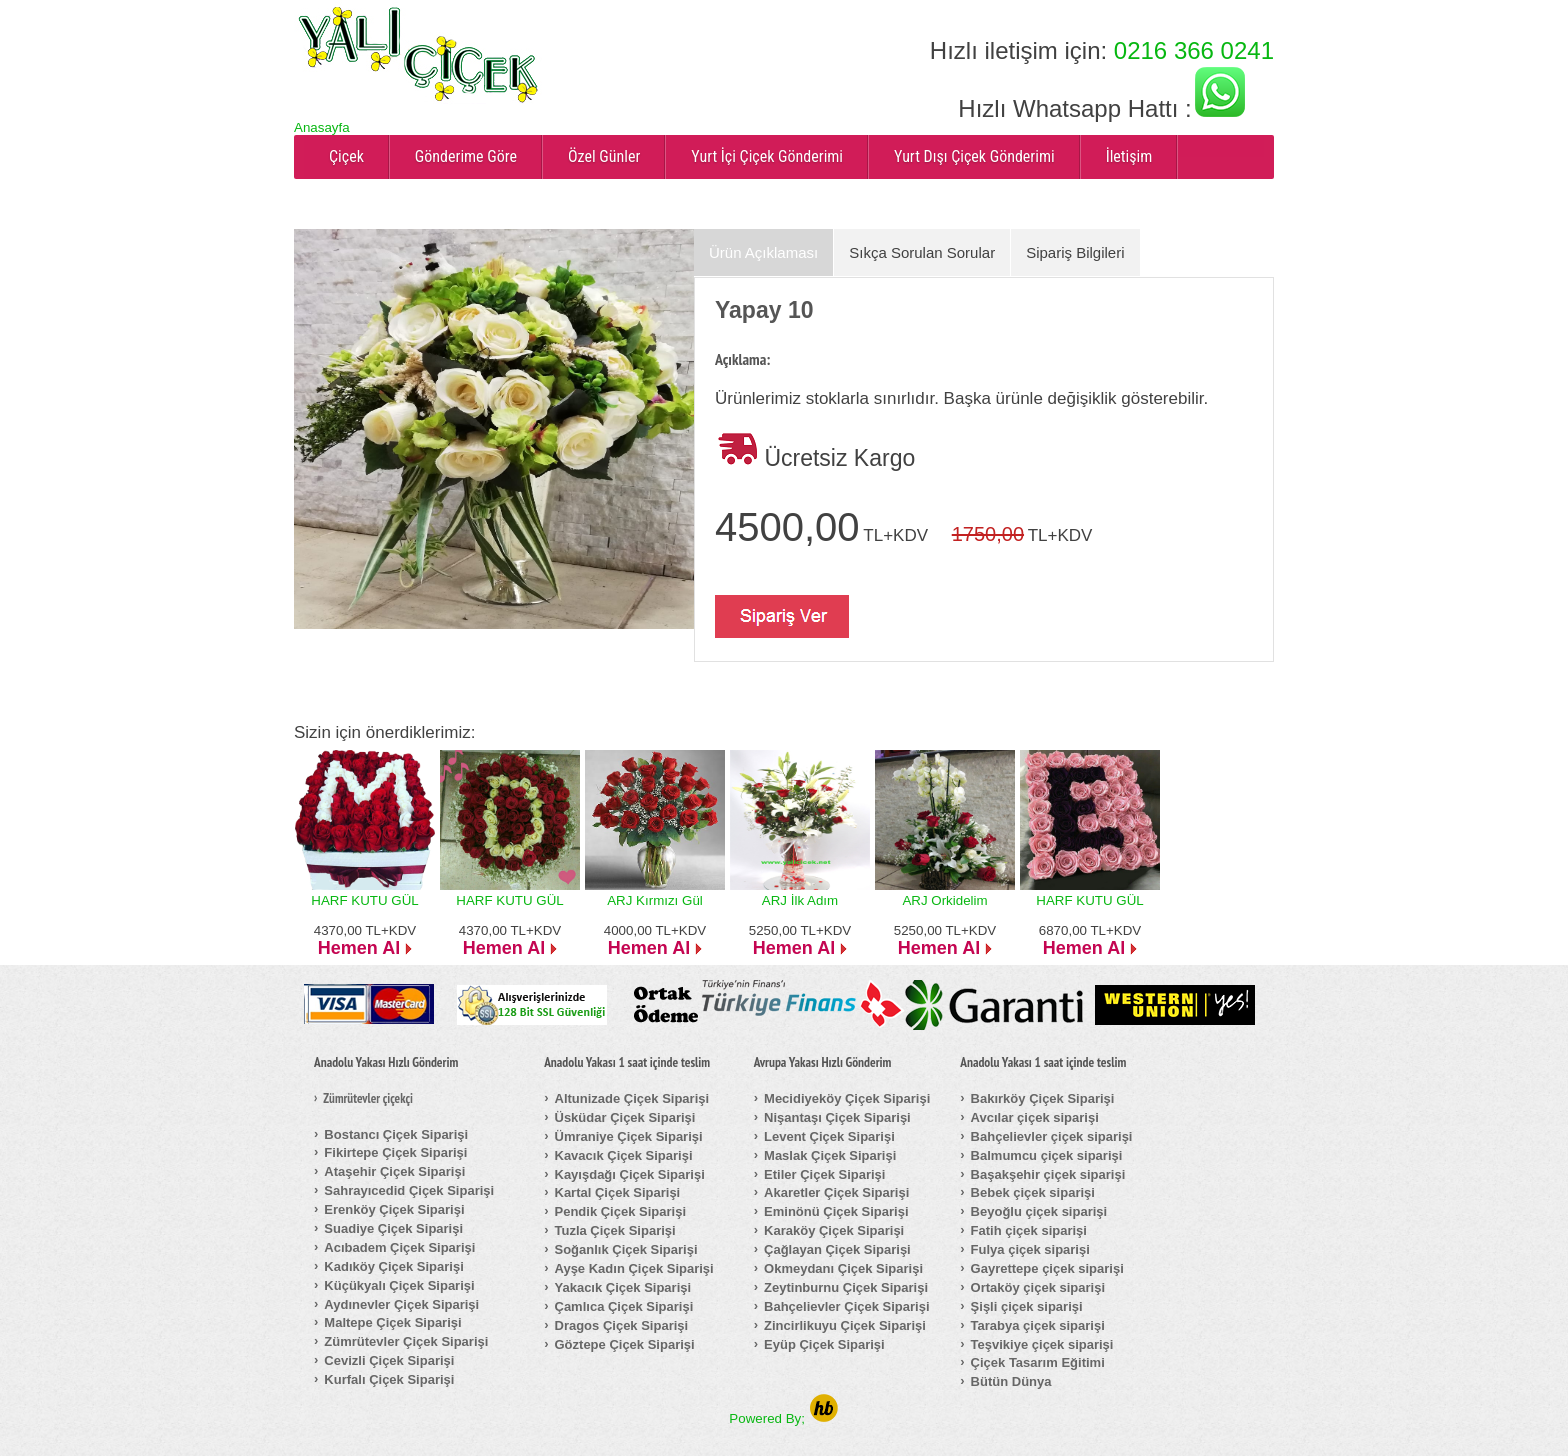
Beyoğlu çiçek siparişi (1039, 1211)
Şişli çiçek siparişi (1027, 1306)
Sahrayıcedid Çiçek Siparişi (409, 1190)
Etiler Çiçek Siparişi (824, 1174)
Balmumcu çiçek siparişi (1047, 1155)
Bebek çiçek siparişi (1033, 1192)
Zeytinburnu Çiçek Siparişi (846, 1287)
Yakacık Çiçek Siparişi (623, 1287)
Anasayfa (322, 127)
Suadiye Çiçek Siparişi (393, 1228)
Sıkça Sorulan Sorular (922, 252)
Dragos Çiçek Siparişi (622, 1325)
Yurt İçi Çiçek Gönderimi (767, 156)
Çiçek (346, 156)
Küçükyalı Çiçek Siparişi (399, 1285)
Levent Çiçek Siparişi (829, 1136)
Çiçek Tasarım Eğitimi (1038, 1362)
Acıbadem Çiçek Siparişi (399, 1247)
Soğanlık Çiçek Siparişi (626, 1249)
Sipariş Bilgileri (1075, 252)
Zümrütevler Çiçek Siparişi (406, 1341)
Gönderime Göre (466, 156)
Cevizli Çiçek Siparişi (389, 1360)
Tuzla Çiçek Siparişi (615, 1230)
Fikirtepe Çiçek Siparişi (395, 1152)
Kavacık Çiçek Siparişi (624, 1155)
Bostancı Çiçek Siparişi (396, 1134)
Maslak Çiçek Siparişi (830, 1155)
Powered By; (783, 1418)
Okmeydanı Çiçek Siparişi (843, 1268)
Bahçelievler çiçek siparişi (1052, 1136)
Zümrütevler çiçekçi (368, 1099)
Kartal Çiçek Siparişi (618, 1192)
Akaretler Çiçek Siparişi (836, 1192)
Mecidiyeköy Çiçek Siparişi (847, 1098)
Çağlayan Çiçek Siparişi (837, 1249)
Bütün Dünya (1011, 1381)
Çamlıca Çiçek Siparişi (624, 1306)
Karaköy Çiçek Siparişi (834, 1230)
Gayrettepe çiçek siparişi (1047, 1268)
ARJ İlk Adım (800, 900)
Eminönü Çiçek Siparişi (836, 1211)
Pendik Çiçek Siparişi (621, 1211)
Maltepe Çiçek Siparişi (392, 1322)
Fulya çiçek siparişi (1030, 1249)
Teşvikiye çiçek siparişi (1042, 1344)
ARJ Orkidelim (944, 900)
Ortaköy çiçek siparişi (1038, 1287)
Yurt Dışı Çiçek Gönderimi (974, 156)
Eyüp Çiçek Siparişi (824, 1344)
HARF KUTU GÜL (364, 900)
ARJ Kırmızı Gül (655, 900)
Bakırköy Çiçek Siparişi (1043, 1098)
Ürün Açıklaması (763, 252)
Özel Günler (604, 156)
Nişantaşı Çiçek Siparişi (837, 1117)
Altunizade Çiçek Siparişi (632, 1098)
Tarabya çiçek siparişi (1038, 1325)
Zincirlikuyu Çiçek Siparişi (845, 1325)
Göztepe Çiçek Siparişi (625, 1344)
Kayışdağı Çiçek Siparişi (630, 1174)
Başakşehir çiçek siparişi (1048, 1174)
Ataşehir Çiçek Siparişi (394, 1171)
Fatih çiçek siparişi (1029, 1230)
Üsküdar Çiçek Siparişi (625, 1117)
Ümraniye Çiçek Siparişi (629, 1136)
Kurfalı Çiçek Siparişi (389, 1379)
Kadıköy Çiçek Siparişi (393, 1266)
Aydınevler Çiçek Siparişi (401, 1304)
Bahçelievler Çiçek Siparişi (846, 1306)
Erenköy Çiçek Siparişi (394, 1209)
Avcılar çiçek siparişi (1035, 1117)
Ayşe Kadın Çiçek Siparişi (634, 1268)
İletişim (1129, 156)
